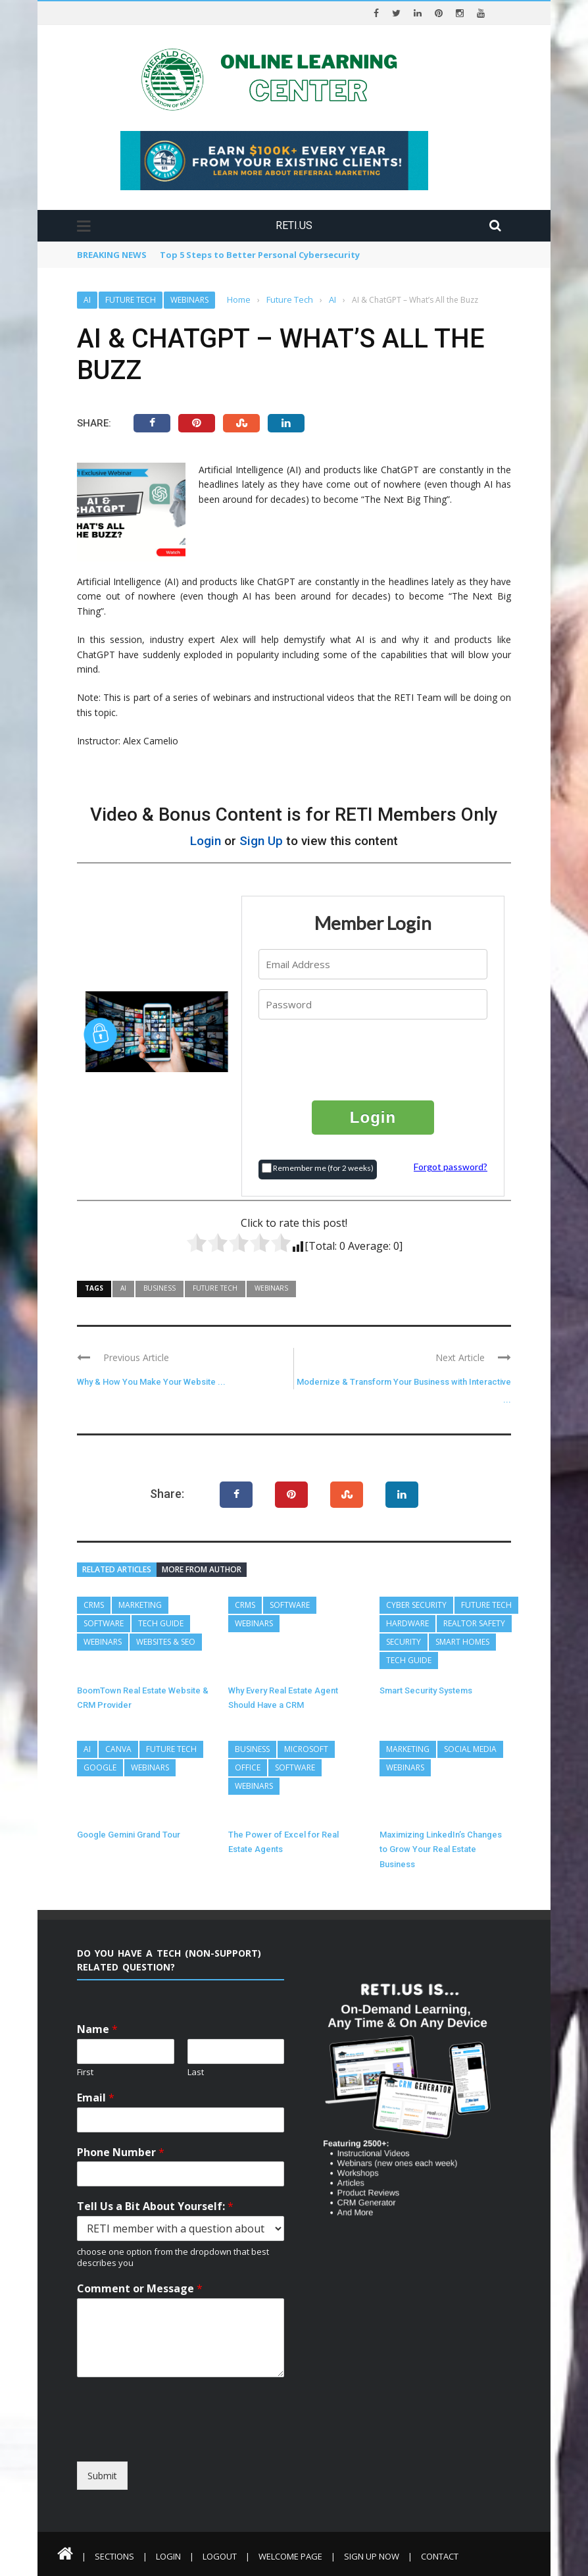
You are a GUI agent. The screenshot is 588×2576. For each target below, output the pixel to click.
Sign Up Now (371, 2556)
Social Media (470, 1749)
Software (104, 1623)
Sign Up (261, 840)
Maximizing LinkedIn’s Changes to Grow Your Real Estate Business (441, 1849)
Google (100, 1767)
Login (205, 840)
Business (159, 1288)
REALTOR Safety (474, 1623)
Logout (220, 2556)
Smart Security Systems (426, 1690)
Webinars (189, 299)
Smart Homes (462, 1641)
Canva (118, 1749)
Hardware (407, 1623)
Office (247, 1767)
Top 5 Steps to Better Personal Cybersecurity (260, 255)
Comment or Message (140, 2289)
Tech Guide (161, 1623)
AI (87, 299)
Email (95, 2098)
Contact (439, 2556)
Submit (102, 2475)
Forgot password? (450, 1166)
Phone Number (120, 2152)
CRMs (94, 1604)
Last (195, 2072)
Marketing (140, 1604)
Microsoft (306, 1749)
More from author (201, 1569)
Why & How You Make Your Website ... (151, 1382)
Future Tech (130, 299)
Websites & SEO (165, 1641)
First (85, 2072)
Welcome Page (290, 2556)
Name (97, 2029)
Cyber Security (416, 1604)
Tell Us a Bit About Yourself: (155, 2206)
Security (403, 1641)
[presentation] (373, 1059)
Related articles (116, 1569)
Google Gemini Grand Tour (128, 1835)
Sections (114, 2556)
